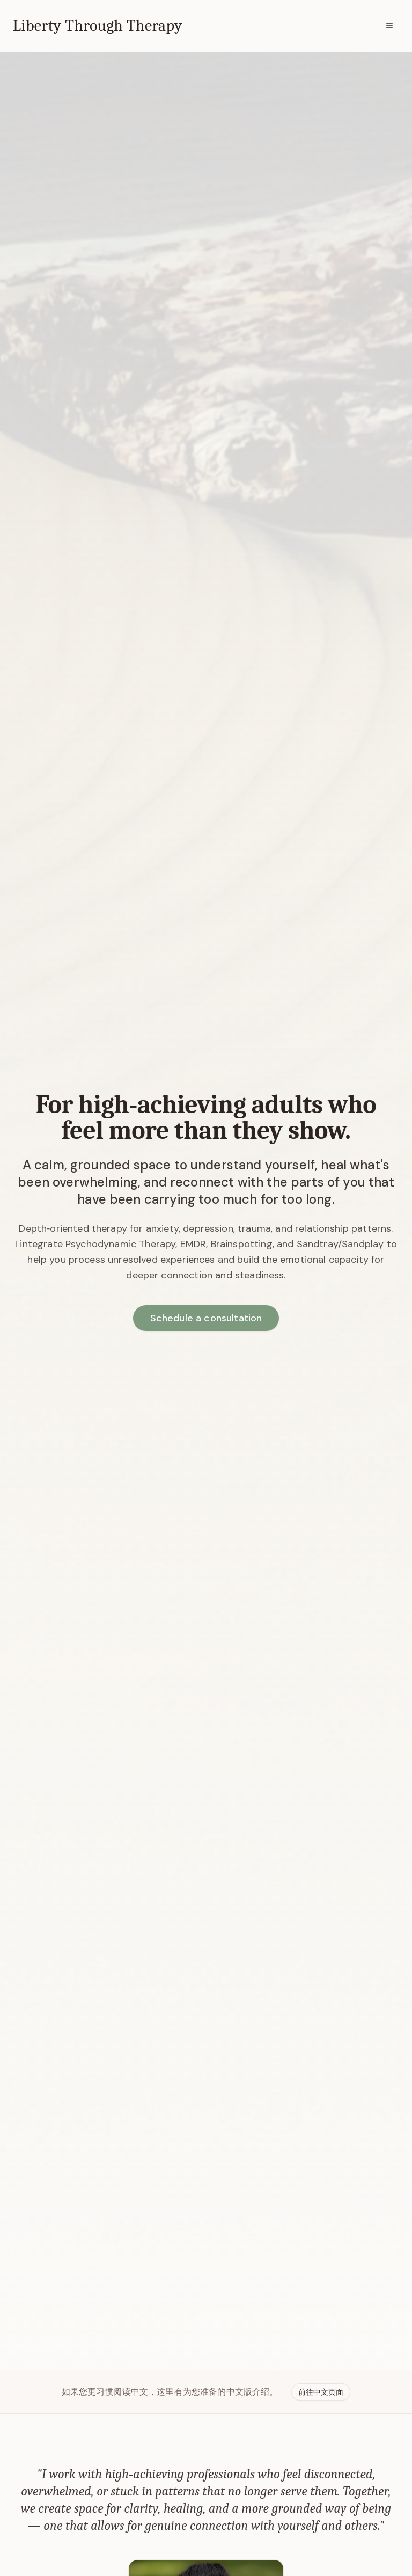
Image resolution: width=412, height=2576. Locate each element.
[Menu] (389, 25)
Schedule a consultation (206, 1318)
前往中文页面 (321, 2392)
